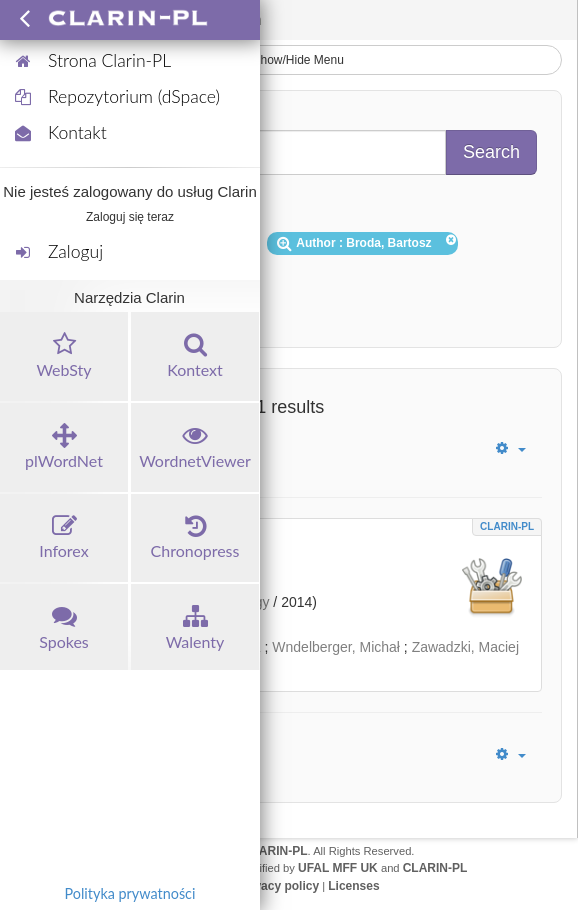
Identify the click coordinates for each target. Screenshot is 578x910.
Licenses (353, 886)
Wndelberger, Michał (336, 647)
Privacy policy (278, 886)
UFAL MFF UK (338, 868)
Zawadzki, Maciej (465, 647)
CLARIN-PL (507, 526)
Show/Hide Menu (289, 60)
